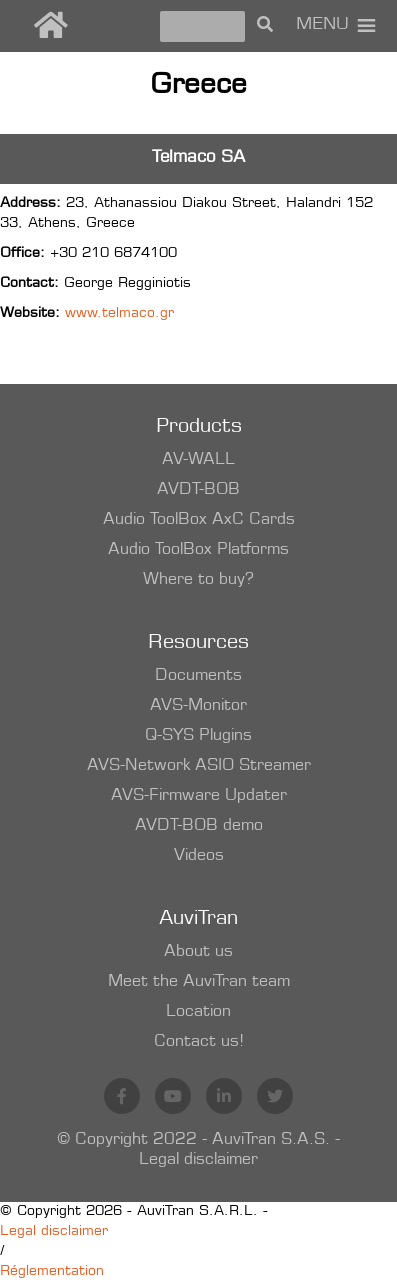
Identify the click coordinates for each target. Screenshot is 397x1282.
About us (198, 952)
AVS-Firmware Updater (199, 796)
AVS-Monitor (198, 706)
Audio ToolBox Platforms (198, 550)
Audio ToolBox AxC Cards (199, 520)
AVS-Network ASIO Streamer (199, 766)
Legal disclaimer (198, 1160)
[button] (322, 26)
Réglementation (52, 1272)
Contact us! (199, 1042)
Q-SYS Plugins (198, 736)
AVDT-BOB (198, 490)
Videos (199, 856)
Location (198, 1012)
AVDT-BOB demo (199, 826)
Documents (198, 676)
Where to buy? (198, 580)
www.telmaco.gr (119, 314)
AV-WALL (198, 460)
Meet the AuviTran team (199, 982)
